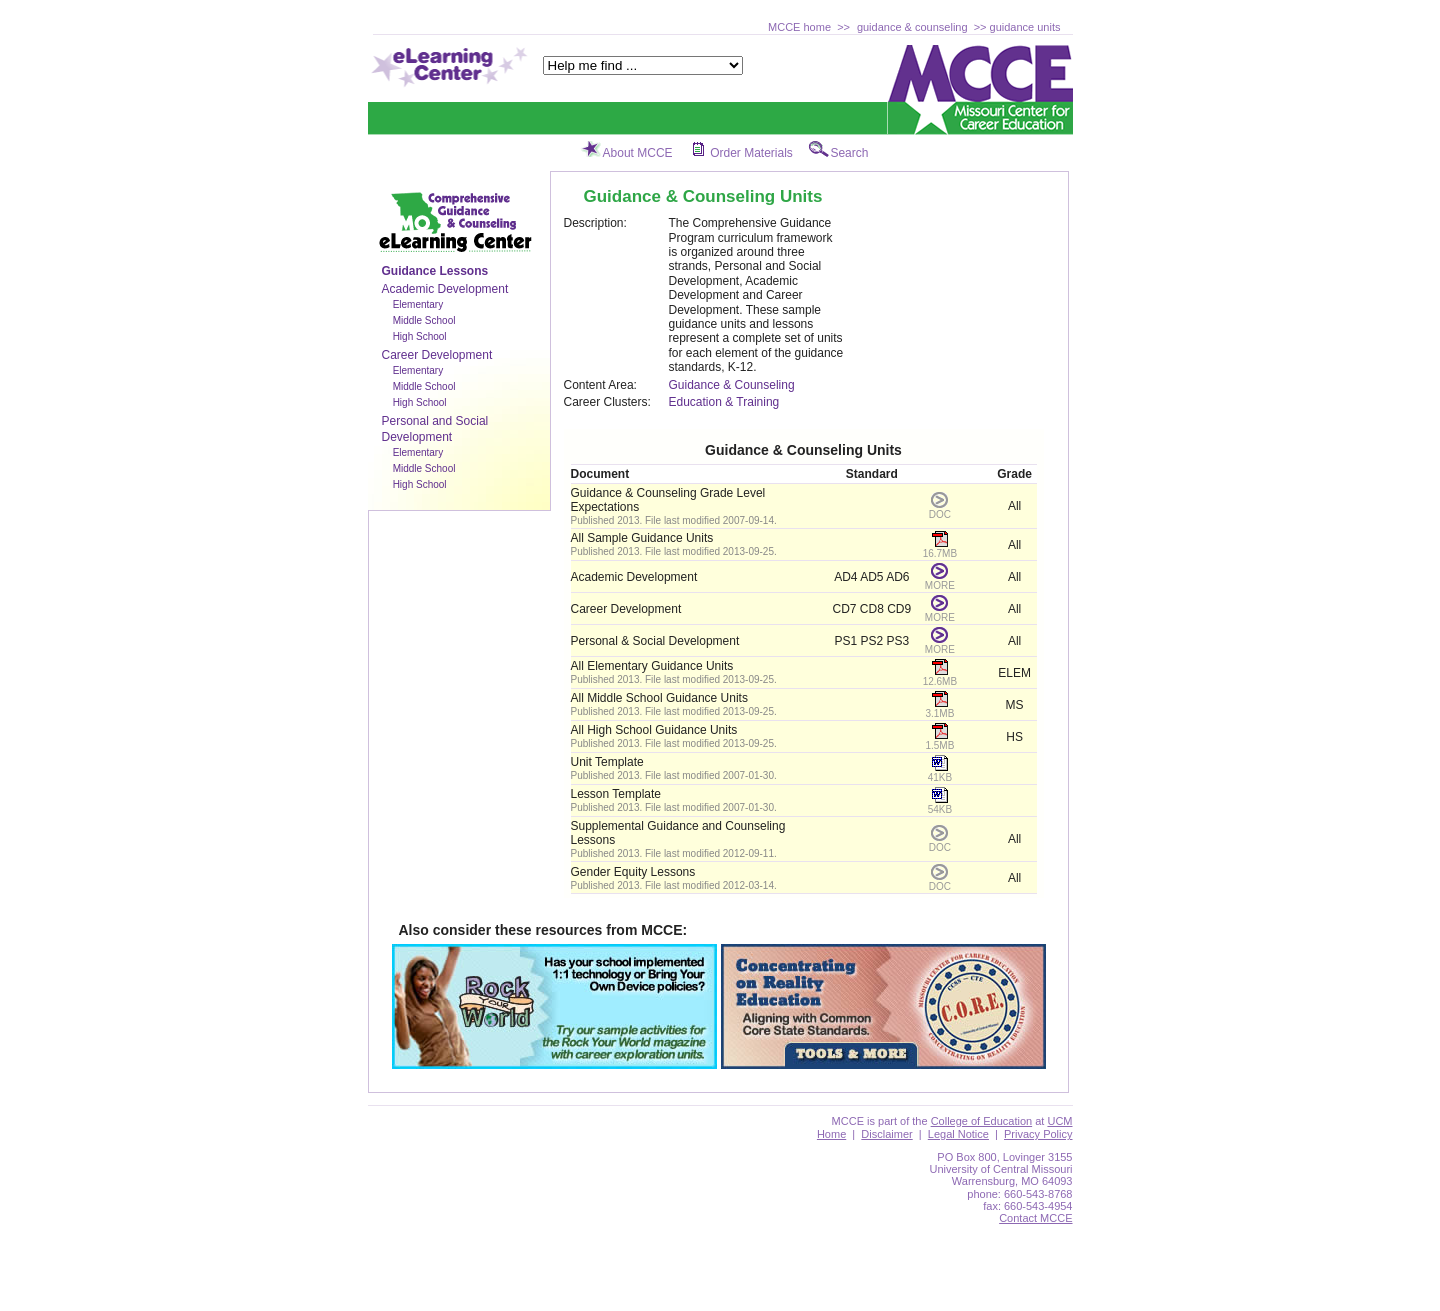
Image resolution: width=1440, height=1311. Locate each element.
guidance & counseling (912, 27)
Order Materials (751, 153)
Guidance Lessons (435, 271)
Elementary (418, 304)
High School (420, 336)
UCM (1059, 1121)
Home (831, 1134)
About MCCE (638, 153)
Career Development (437, 355)
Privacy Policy (1038, 1134)
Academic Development (445, 289)
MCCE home (799, 27)
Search (849, 153)
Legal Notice (958, 1134)
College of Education (982, 1121)
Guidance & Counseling (732, 385)
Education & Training (724, 402)
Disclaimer (886, 1134)
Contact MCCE (1035, 1218)
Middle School (424, 320)
